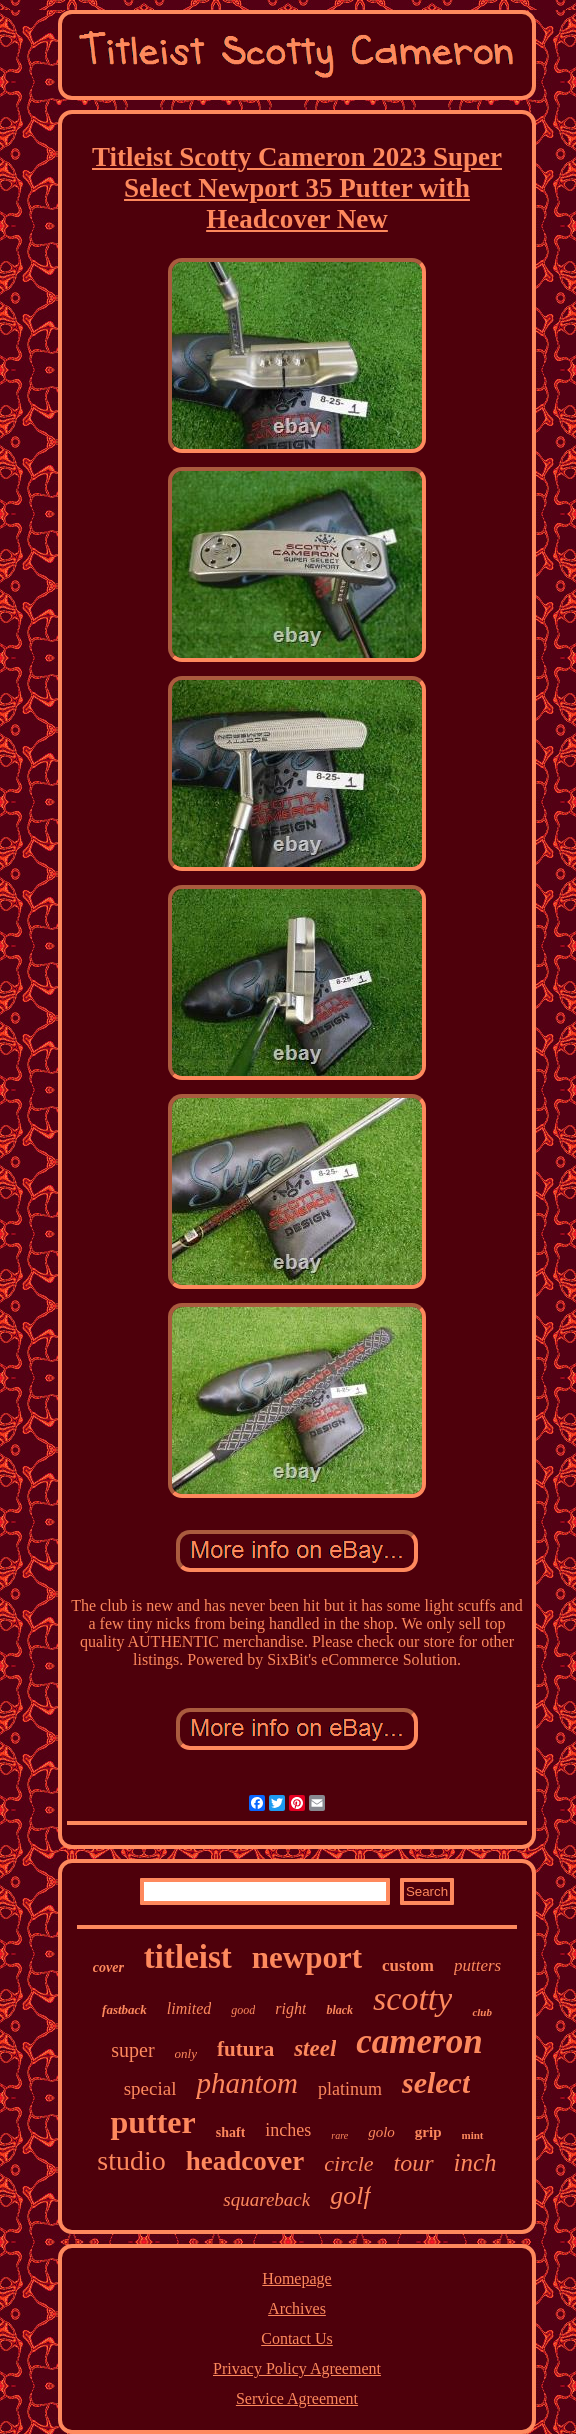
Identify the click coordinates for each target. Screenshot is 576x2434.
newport (307, 1957)
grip (428, 2132)
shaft (231, 2132)
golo (381, 2132)
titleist (188, 1957)
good (243, 2010)
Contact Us (297, 2338)
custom (408, 1965)
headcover (245, 2161)
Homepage (296, 2278)
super (132, 2050)
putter (152, 2122)
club (482, 2012)
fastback (124, 2009)
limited (189, 2008)
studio (131, 2160)
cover (108, 1967)
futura (245, 2049)
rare (339, 2135)
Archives (297, 2308)
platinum (350, 2089)
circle (348, 2163)
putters (477, 1965)
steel (315, 2048)
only (186, 2053)
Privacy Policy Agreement (297, 2368)
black (339, 2010)
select (436, 2082)
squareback (266, 2199)
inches (288, 2130)
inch (475, 2162)
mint (473, 2135)
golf (350, 2195)
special (150, 2088)
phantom (247, 2083)
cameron (419, 2041)
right (290, 2008)
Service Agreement (297, 2398)
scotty (412, 1998)
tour (414, 2163)
